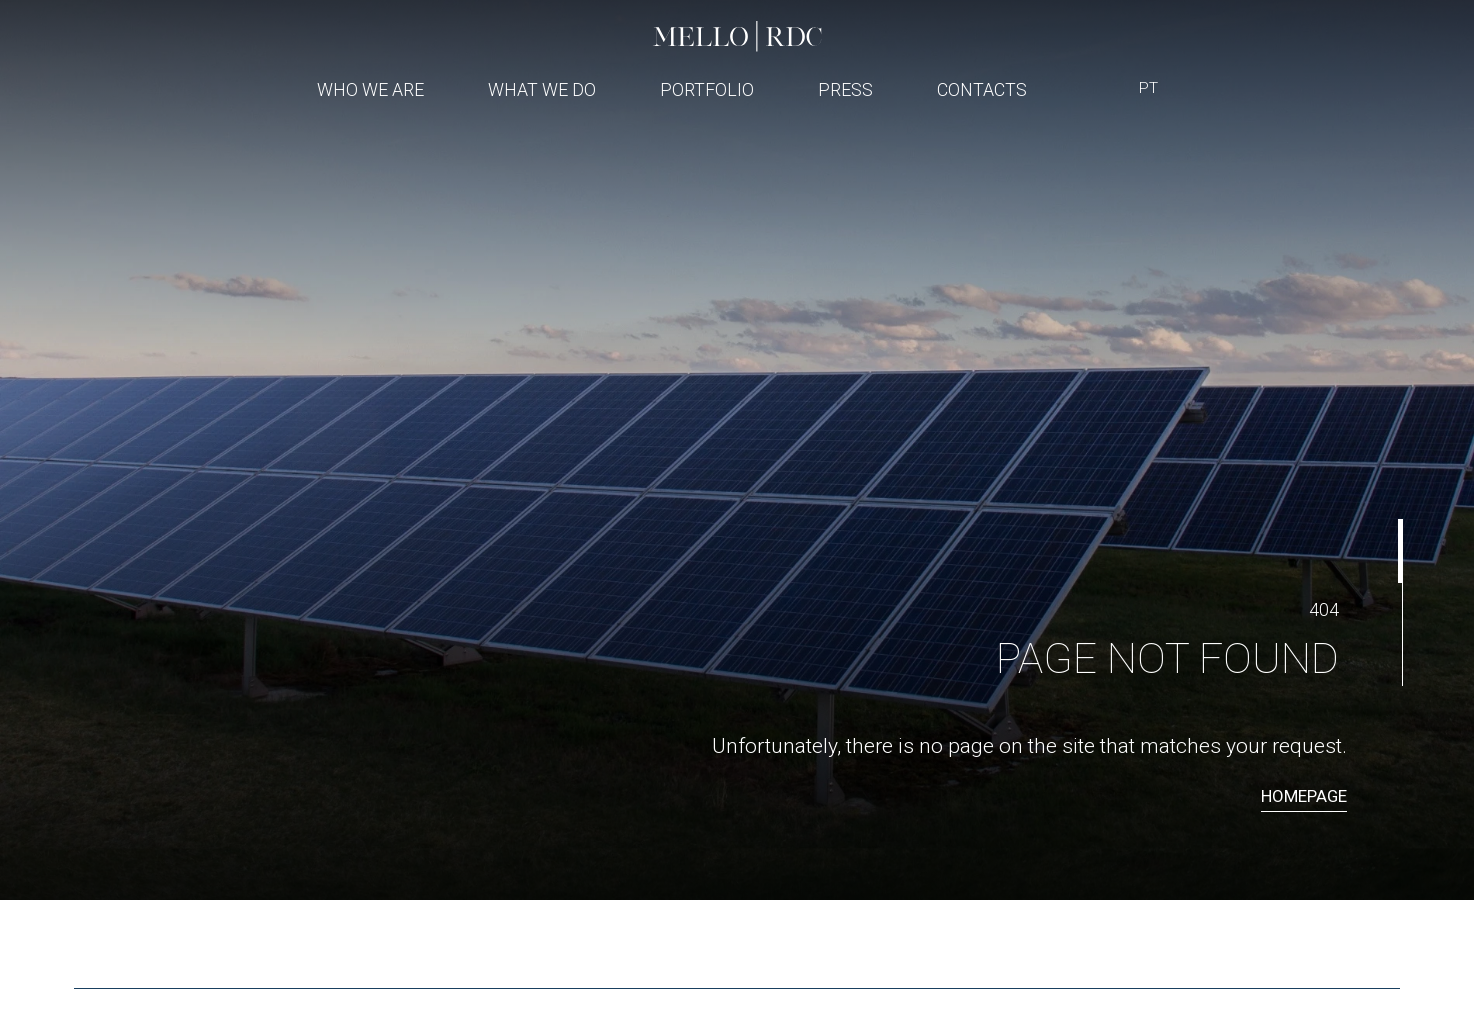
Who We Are (370, 90)
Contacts (982, 90)
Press (845, 90)
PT (1148, 88)
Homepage (1304, 796)
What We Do (542, 90)
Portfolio (707, 90)
